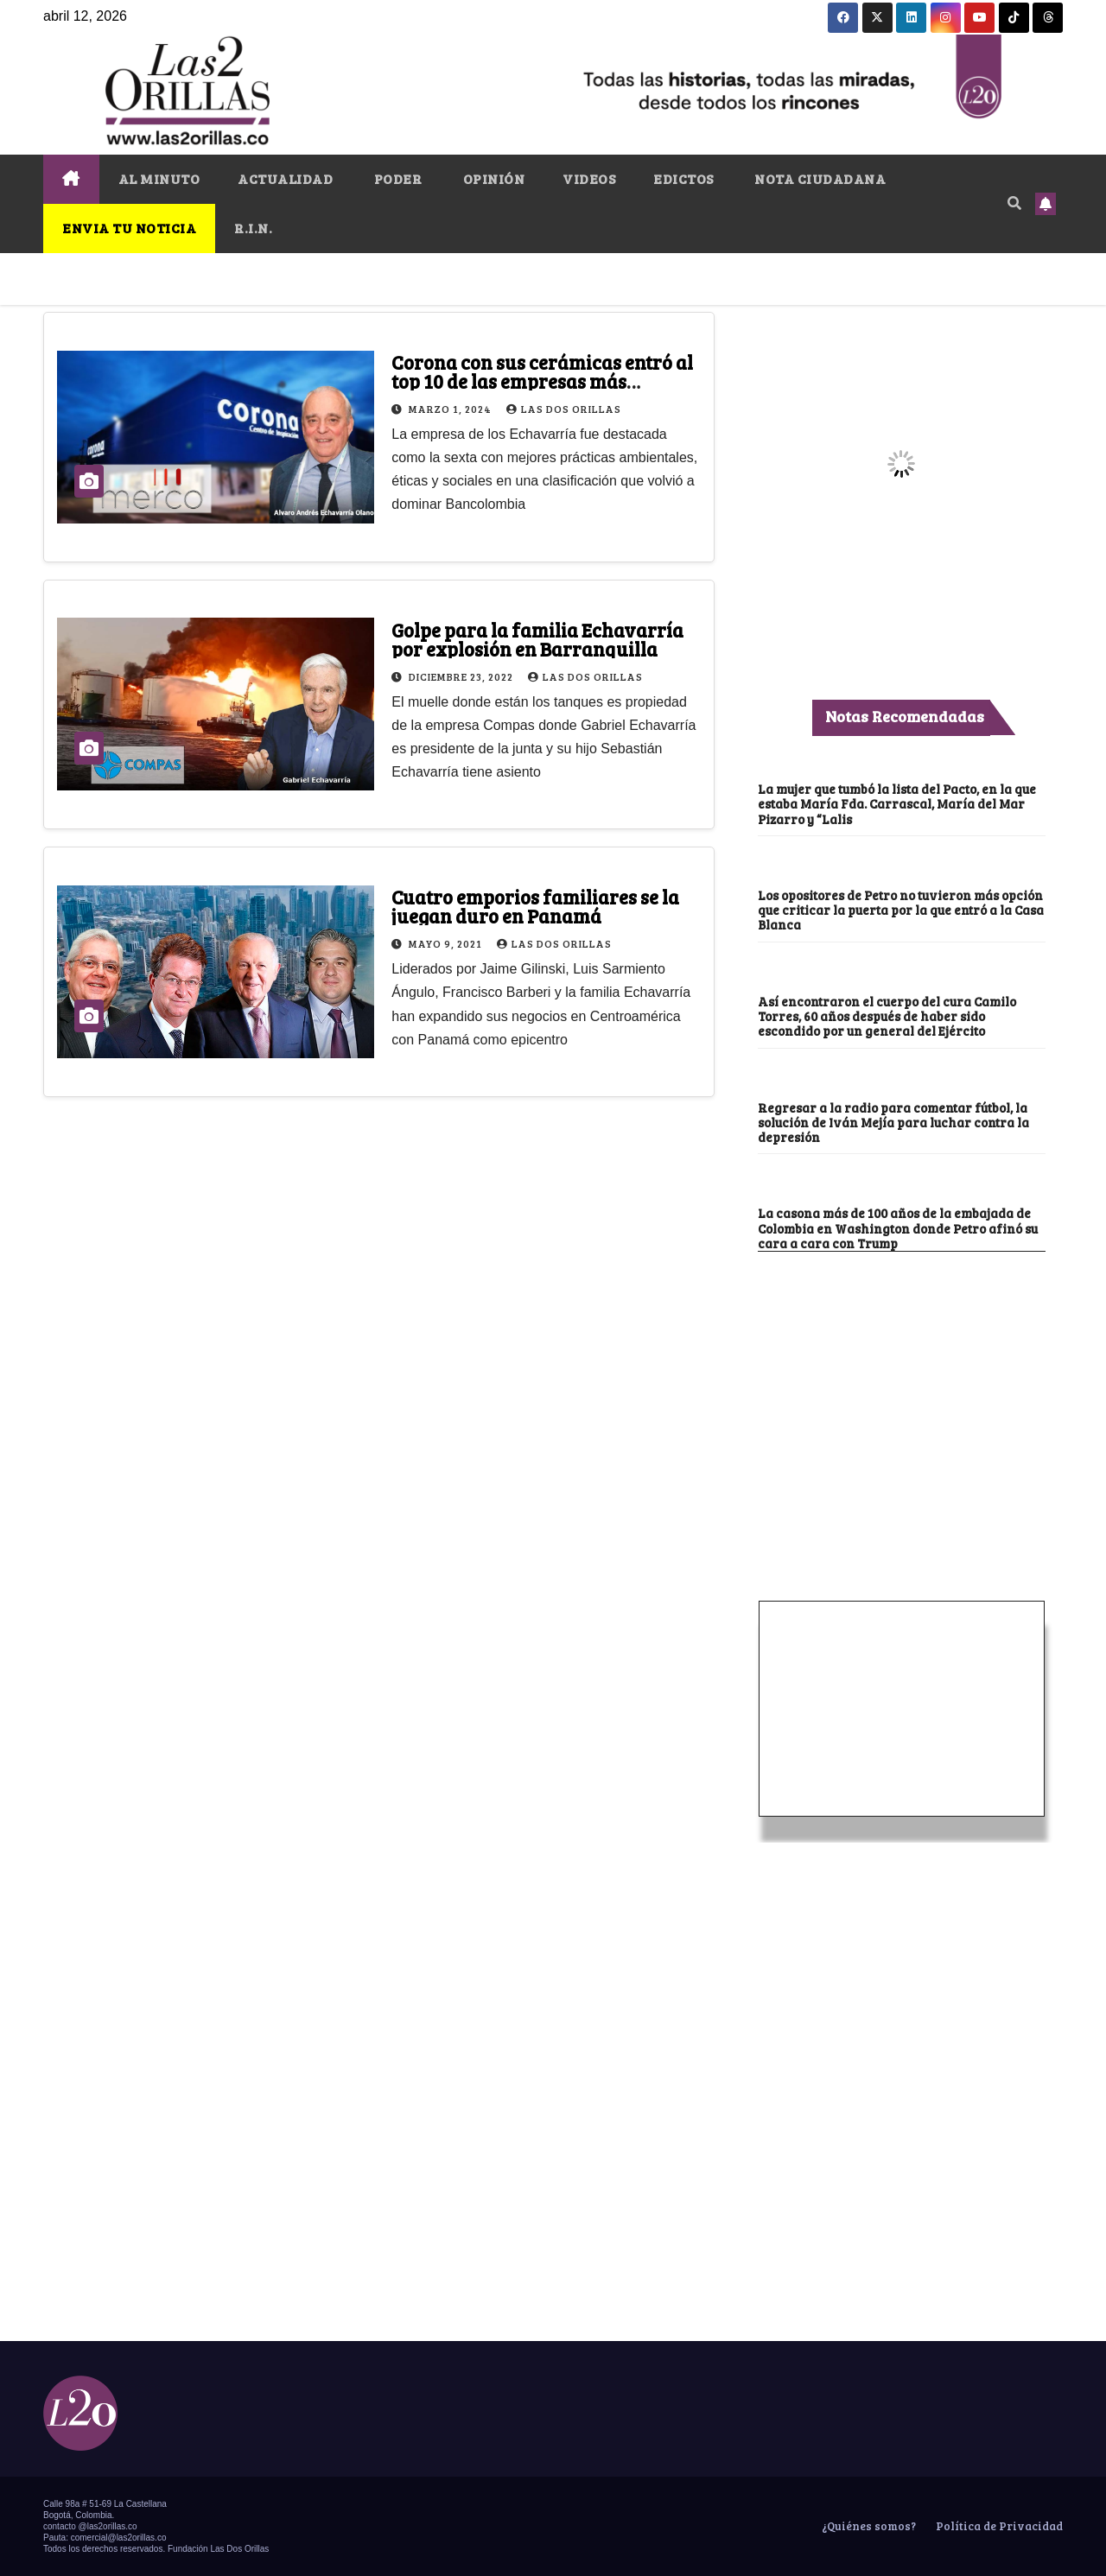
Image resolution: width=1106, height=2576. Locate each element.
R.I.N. (253, 228)
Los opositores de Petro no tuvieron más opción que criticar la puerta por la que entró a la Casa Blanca (901, 910)
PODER (396, 178)
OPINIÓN (492, 178)
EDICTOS (683, 178)
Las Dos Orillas (563, 409)
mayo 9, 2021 (447, 943)
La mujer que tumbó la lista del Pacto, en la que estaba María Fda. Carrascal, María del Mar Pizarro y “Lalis (897, 804)
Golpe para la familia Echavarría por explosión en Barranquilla (537, 639)
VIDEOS (589, 178)
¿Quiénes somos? (867, 2526)
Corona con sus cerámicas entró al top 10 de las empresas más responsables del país (542, 381)
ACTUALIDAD (285, 178)
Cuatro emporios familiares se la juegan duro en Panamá (535, 906)
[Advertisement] (901, 1381)
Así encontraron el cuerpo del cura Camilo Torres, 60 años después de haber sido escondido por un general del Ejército (887, 1016)
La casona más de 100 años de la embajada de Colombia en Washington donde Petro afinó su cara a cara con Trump (898, 1228)
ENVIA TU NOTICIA (129, 228)
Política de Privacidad (998, 2526)
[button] (1014, 203)
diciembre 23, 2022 (462, 676)
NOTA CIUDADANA (819, 178)
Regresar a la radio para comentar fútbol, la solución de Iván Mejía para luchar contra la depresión (893, 1122)
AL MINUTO (159, 178)
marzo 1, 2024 (451, 409)
